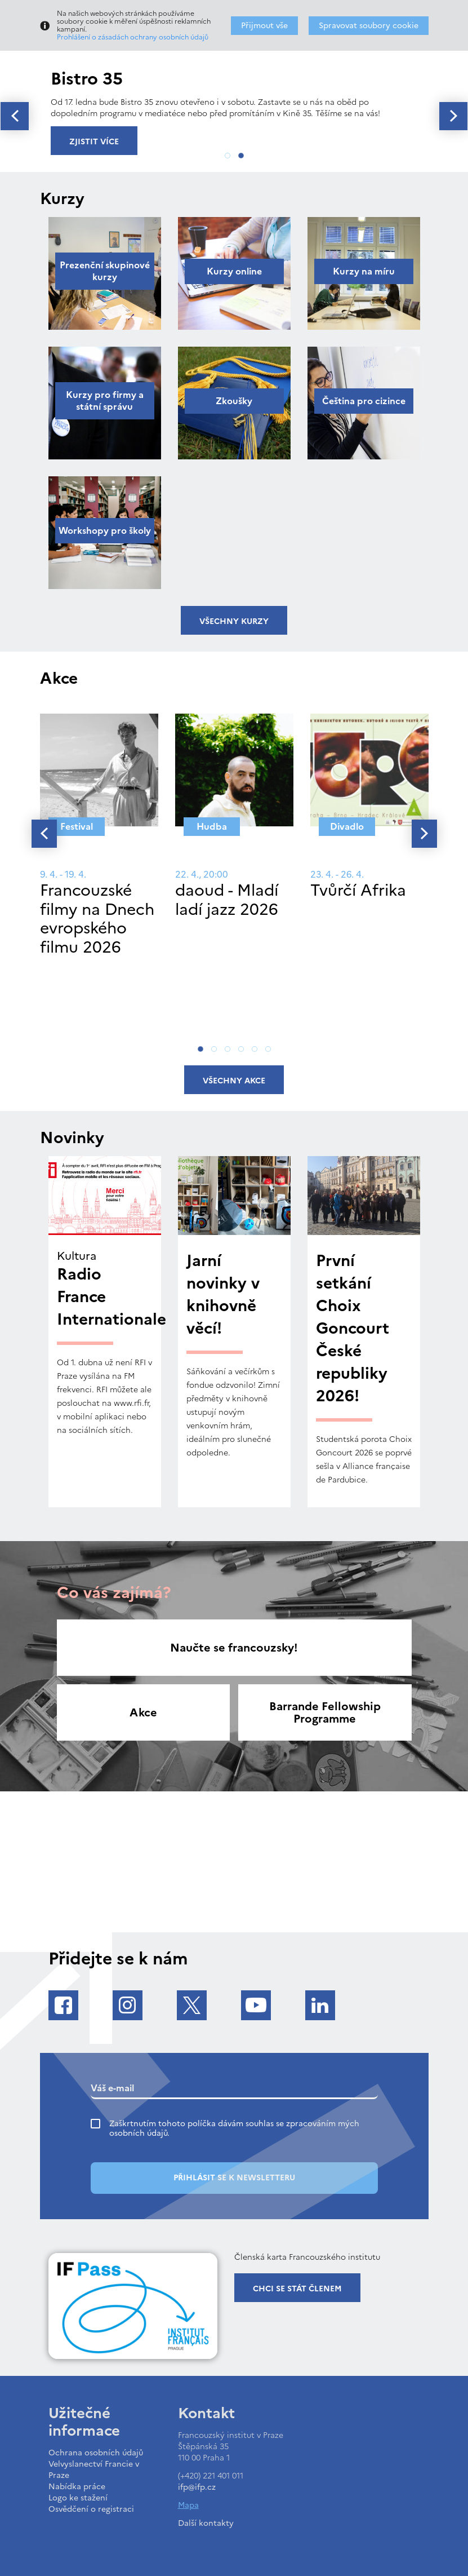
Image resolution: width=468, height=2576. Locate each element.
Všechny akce (234, 1081)
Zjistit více (94, 142)
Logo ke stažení (78, 2498)
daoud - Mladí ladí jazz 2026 (226, 899)
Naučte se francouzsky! (234, 1647)
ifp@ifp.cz (197, 2487)
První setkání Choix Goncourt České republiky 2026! (352, 1328)
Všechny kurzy (234, 621)
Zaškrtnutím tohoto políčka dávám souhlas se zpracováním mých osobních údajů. (234, 2128)
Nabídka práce (76, 2487)
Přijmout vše (264, 26)
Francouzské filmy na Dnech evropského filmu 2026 (97, 918)
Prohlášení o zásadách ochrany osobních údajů (132, 37)
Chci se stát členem (297, 2289)
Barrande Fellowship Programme (325, 1712)
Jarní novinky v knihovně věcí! (223, 1294)
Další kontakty (206, 2523)
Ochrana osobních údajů (95, 2453)
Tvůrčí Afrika (358, 890)
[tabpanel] (234, 102)
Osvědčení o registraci (91, 2509)
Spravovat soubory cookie (368, 26)
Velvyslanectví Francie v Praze (93, 2469)
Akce (143, 1712)
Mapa (188, 2505)
